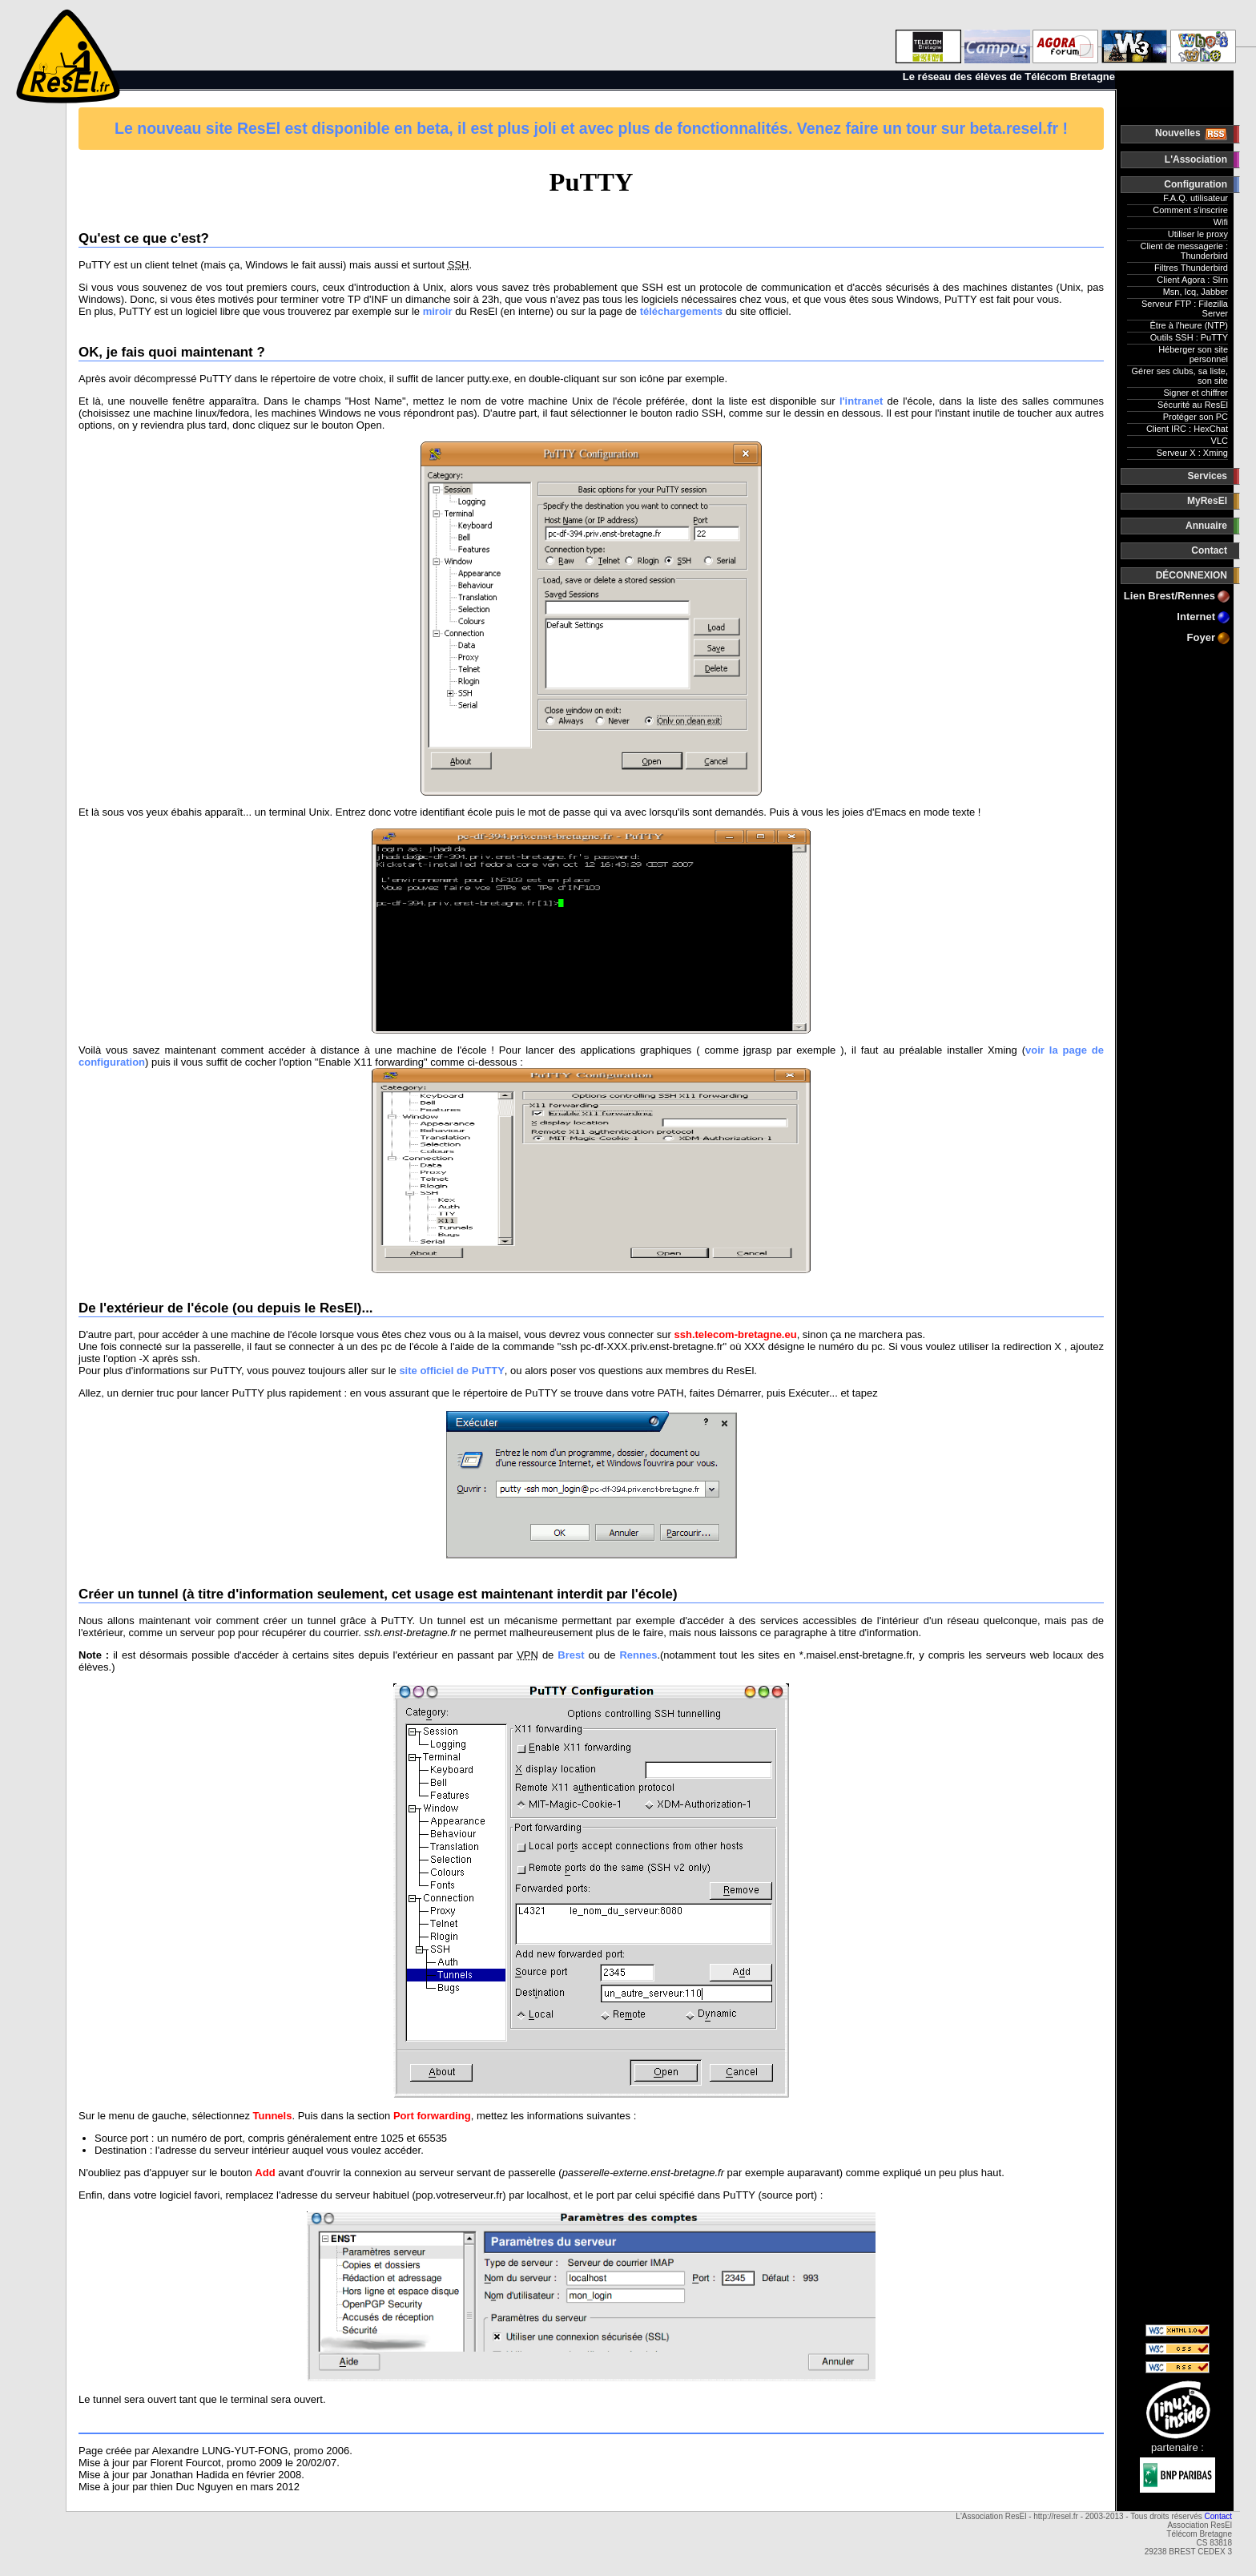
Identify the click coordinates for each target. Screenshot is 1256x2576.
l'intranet (861, 401)
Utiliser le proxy (1198, 234)
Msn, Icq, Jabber (1195, 291)
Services (1207, 476)
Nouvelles (1179, 133)
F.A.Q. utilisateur (1195, 198)
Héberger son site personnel (1193, 354)
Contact (1209, 550)
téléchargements (681, 311)
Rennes (638, 1655)
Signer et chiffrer (1195, 392)
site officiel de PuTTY (451, 1371)
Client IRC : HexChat (1187, 428)
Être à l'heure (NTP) (1189, 325)
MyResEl (1207, 500)
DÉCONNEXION (1191, 575)
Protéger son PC (1195, 416)
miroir (438, 311)
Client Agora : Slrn (1192, 279)
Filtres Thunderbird (1191, 267)
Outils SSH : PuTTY (1189, 337)
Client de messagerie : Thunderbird (1184, 250)
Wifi (1221, 222)
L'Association (1196, 159)
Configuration (1195, 184)
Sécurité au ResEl (1192, 404)
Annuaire (1206, 525)
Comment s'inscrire (1190, 210)
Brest (571, 1655)
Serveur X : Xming (1192, 453)
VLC (1219, 440)
